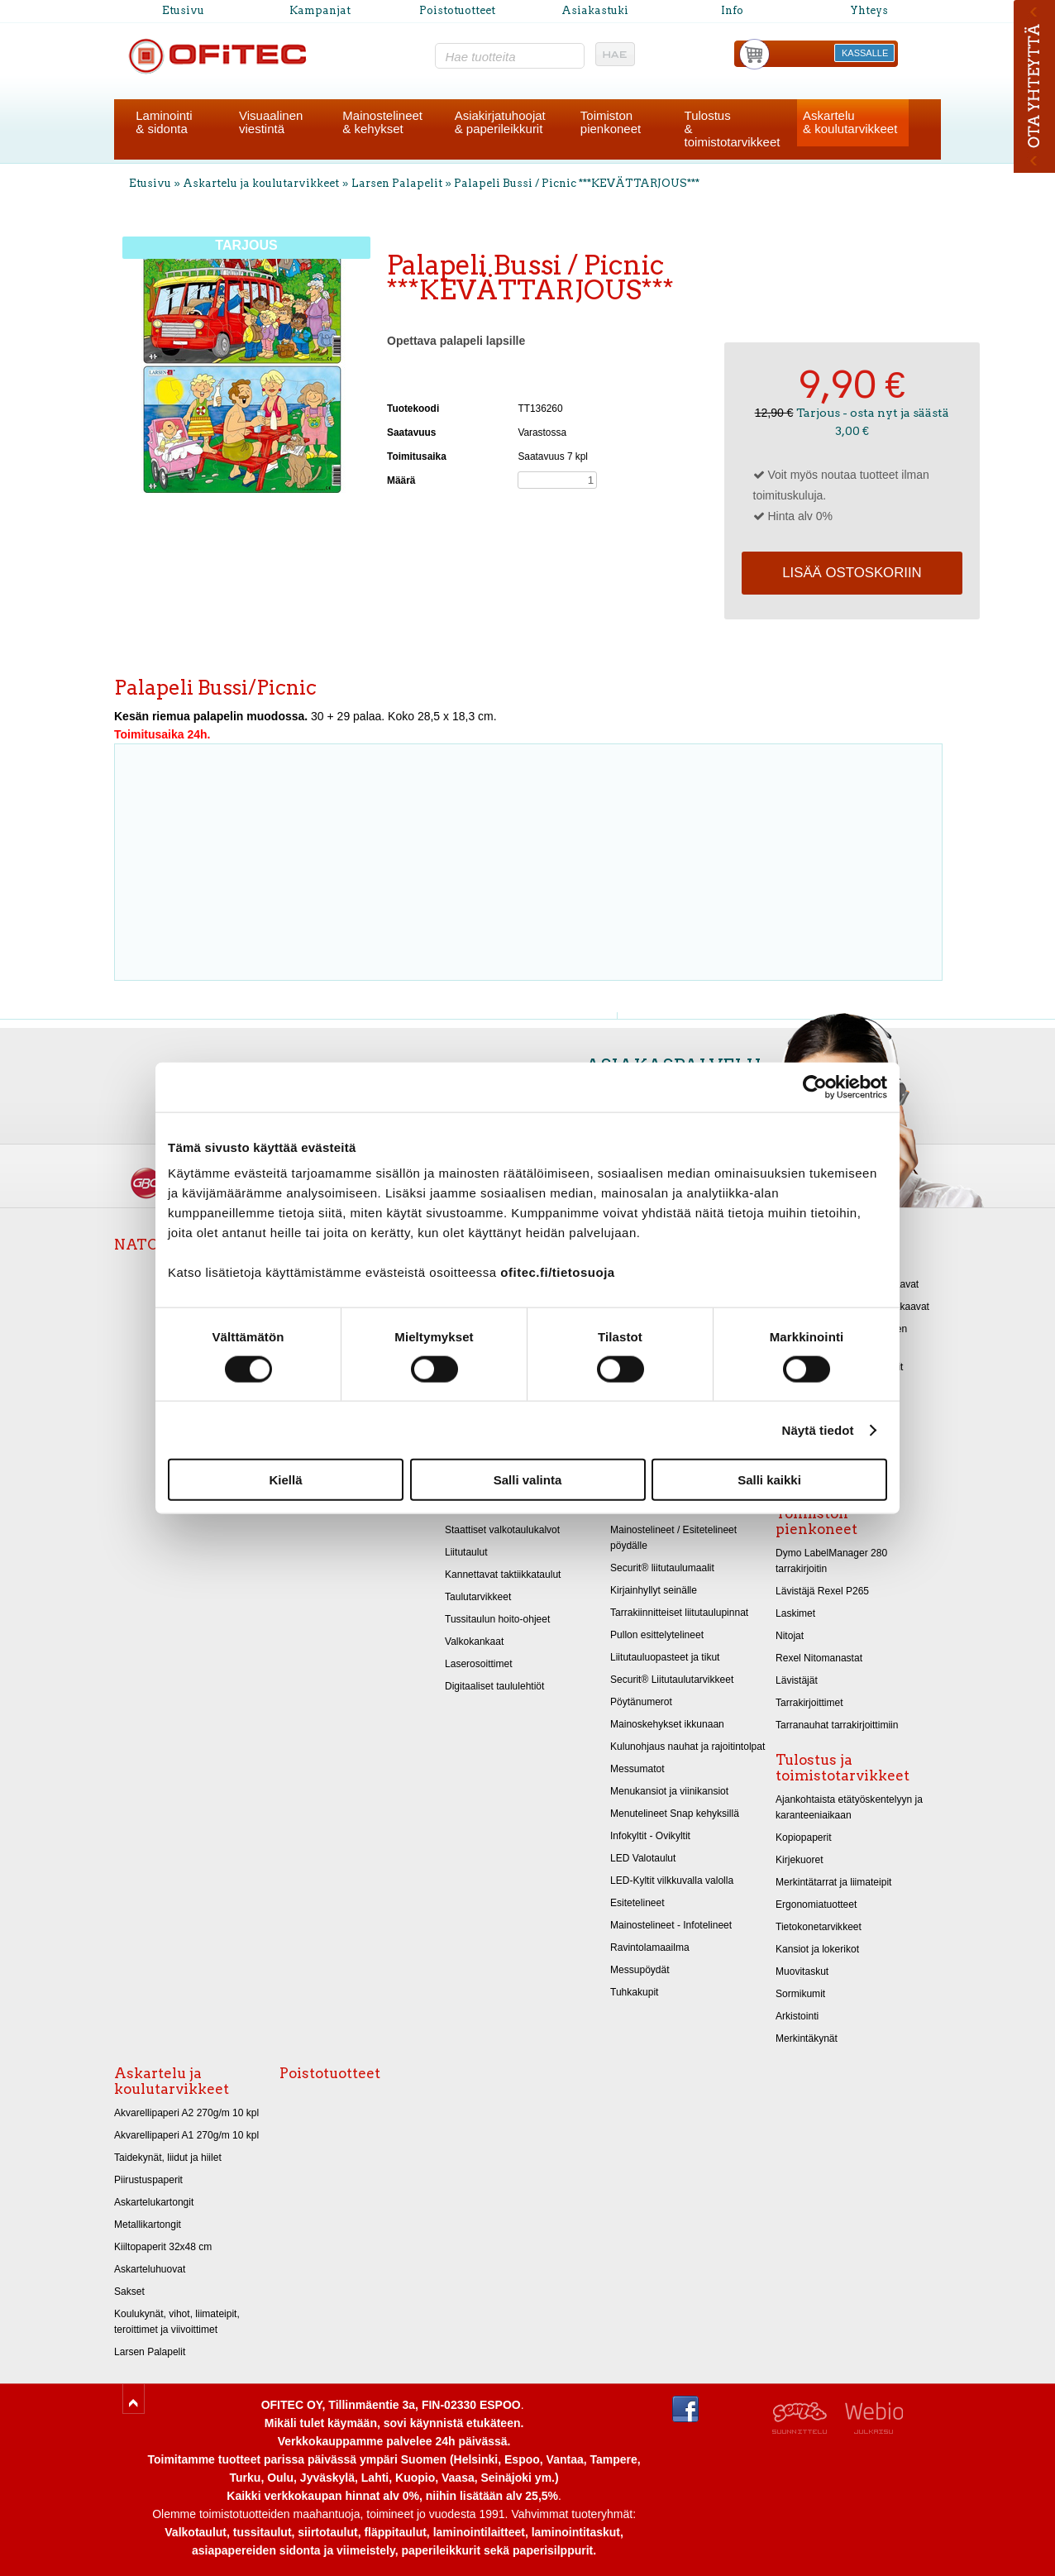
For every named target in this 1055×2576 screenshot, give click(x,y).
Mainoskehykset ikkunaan (667, 1724)
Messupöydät (640, 1970)
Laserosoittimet (479, 1664)
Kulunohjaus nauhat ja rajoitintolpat (687, 1746)
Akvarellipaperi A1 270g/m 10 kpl (186, 2135)
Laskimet (795, 1613)
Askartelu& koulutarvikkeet (850, 122)
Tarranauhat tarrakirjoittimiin (837, 1725)
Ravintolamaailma (650, 1947)
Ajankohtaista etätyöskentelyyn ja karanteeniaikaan (849, 1807)
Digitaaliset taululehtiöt (494, 1686)
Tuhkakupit (634, 1992)
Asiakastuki (594, 10)
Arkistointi (797, 2016)
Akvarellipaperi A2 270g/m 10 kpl (186, 2113)
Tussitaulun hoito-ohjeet (497, 1619)
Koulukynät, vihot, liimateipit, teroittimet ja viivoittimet (177, 2321)
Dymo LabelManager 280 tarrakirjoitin (831, 1561)
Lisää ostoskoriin (851, 573)
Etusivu (183, 10)
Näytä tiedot (818, 1429)
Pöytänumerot (641, 1702)
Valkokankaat (474, 1641)
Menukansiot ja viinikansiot (669, 1791)
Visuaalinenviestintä (271, 122)
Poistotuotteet (457, 10)
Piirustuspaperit (148, 2180)
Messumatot (637, 1769)
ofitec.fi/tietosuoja (557, 1272)
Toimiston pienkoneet (816, 1521)
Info (732, 10)
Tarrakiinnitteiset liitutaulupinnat (679, 1612)
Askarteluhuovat (149, 2269)
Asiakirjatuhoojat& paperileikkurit (500, 122)
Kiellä (285, 1480)
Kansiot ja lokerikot (817, 1949)
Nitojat (790, 1636)
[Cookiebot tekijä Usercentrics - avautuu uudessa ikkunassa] (814, 1086)
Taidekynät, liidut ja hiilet (168, 2157)
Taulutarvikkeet (478, 1597)
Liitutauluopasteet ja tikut (664, 1657)
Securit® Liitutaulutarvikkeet (671, 1679)
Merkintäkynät (807, 2038)
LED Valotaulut (642, 1858)
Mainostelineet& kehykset (382, 122)
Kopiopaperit (804, 1837)
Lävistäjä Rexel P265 (822, 1591)
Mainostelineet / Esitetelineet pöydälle (673, 1537)
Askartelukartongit (153, 2202)
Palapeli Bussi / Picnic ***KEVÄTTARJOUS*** (576, 183)
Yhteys (869, 10)
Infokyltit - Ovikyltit (650, 1836)
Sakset (129, 2291)
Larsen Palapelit (396, 183)
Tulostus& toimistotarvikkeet (733, 128)
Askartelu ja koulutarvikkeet (261, 183)
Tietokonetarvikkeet (819, 1927)
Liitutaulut (466, 1552)
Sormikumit (800, 1994)
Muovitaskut (802, 1971)
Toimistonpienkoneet (610, 122)
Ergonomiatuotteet (816, 1904)
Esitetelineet (637, 1903)
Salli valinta (528, 1480)
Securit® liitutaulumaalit (662, 1568)
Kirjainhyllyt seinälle (653, 1590)
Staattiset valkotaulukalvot (502, 1530)
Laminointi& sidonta (164, 122)
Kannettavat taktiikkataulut (503, 1574)
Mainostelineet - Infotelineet (671, 1925)
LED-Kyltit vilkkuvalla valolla (671, 1880)
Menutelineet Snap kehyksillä (674, 1813)
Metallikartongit (147, 2224)
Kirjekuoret (799, 1860)
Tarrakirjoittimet (809, 1703)
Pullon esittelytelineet (657, 1635)
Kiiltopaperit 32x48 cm (163, 2247)
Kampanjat (320, 10)
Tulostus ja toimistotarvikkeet (842, 1768)
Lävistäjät (797, 1680)
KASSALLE (865, 53)
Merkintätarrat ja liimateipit (833, 1882)
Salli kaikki (769, 1480)
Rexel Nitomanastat (819, 1658)
